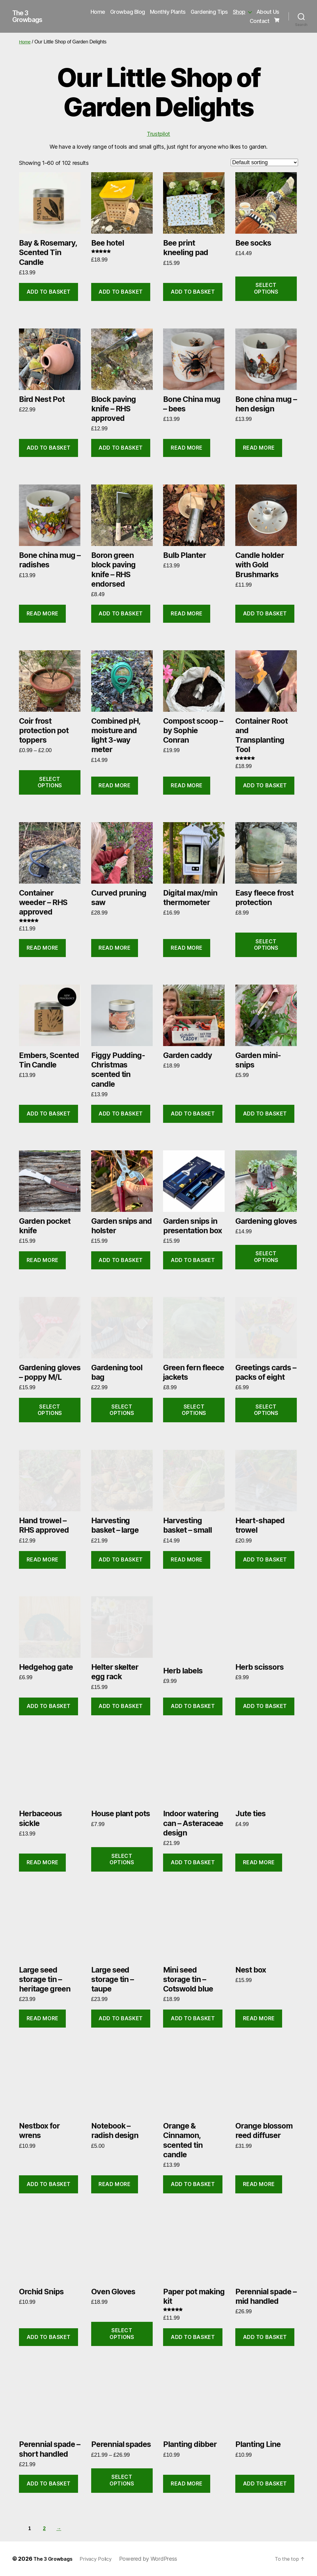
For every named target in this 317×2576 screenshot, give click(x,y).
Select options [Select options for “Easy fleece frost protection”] (266, 944)
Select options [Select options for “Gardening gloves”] (266, 1256)
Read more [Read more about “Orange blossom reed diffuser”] (259, 2184)
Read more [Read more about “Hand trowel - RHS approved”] (42, 1560)
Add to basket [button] (49, 292)
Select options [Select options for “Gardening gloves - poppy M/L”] (50, 1410)
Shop (239, 12)
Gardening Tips (209, 12)
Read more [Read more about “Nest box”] (259, 2018)
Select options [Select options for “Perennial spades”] (122, 2480)
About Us (267, 12)
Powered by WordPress (156, 2559)
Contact (260, 21)
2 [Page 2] (45, 2528)
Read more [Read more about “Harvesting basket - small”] (187, 1560)
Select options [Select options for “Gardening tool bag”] (122, 1410)
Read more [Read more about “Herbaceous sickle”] (42, 1862)
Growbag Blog (127, 12)
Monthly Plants (168, 12)
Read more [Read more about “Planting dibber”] (187, 2484)
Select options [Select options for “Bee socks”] (266, 288)
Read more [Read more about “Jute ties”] (259, 1862)
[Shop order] (264, 162)
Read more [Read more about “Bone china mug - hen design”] (259, 448)
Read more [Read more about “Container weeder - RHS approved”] (42, 948)
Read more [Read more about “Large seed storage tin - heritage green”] (42, 2018)
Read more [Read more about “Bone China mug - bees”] (187, 448)
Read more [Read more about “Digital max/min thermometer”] (187, 948)
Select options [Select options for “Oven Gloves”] (122, 2333)
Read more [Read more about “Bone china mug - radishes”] (42, 614)
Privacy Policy (101, 2559)
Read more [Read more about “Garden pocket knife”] (42, 1260)
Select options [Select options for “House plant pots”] (122, 1859)
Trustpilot (158, 134)
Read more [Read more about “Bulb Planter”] (187, 614)
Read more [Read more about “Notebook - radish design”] (114, 2184)
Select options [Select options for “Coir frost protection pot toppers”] (50, 782)
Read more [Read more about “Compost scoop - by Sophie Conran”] (187, 785)
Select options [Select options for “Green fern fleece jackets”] (194, 1410)
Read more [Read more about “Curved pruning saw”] (114, 948)
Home (98, 12)
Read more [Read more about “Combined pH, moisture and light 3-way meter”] (114, 785)
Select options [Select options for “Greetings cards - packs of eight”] (266, 1410)
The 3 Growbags (29, 16)
